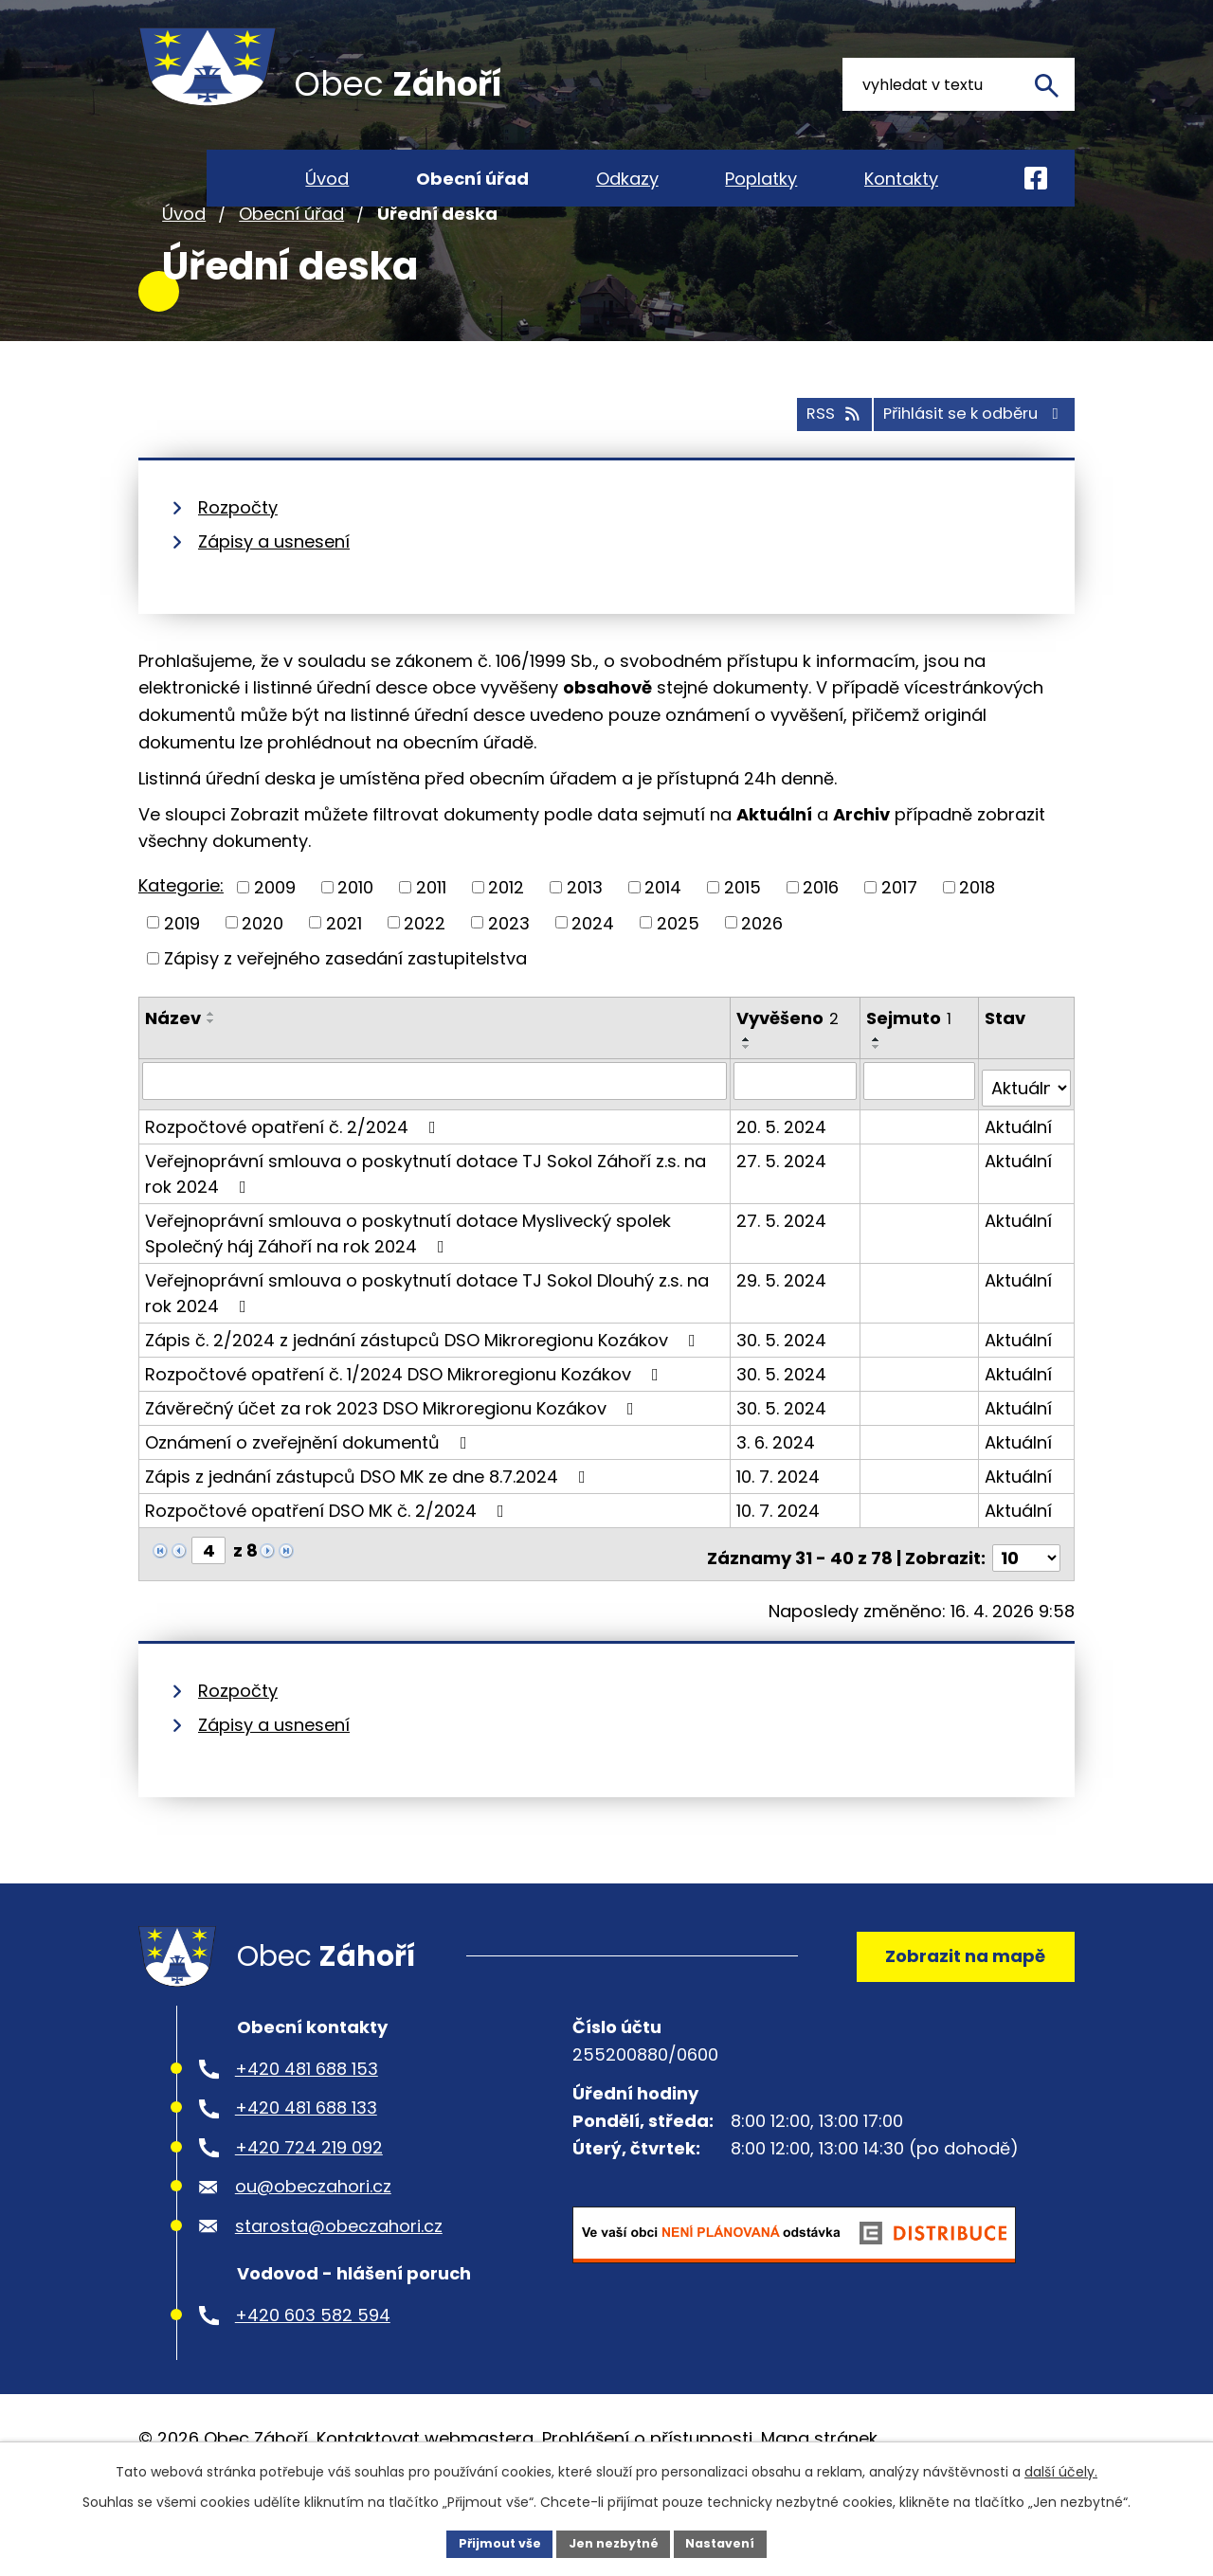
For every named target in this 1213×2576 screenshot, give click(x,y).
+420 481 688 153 (306, 2125)
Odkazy (627, 178)
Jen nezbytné (613, 2541)
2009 (275, 943)
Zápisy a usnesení (274, 597)
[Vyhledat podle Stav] (1027, 1137)
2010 (355, 943)
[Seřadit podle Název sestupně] (211, 1077)
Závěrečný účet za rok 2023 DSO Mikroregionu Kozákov (393, 1456)
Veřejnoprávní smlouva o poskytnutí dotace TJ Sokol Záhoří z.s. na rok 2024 (425, 1222)
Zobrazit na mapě (954, 2004)
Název (173, 1074)
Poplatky (761, 178)
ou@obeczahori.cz (313, 2244)
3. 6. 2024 (777, 1491)
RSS (793, 469)
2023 (509, 979)
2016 (821, 943)
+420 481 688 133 (306, 2165)
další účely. (1060, 2468)
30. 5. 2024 (783, 1388)
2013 (585, 943)
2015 (742, 943)
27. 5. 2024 (783, 1209)
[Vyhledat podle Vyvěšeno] (796, 1137)
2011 (431, 943)
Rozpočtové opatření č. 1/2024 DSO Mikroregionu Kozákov (405, 1422)
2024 (592, 979)
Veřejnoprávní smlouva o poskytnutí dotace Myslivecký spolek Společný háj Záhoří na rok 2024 (408, 1281)
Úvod (184, 273)
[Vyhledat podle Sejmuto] (920, 1137)
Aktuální (1019, 1175)
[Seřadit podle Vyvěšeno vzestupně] (748, 1096)
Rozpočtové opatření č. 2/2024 (294, 1175)
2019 (182, 979)
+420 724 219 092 (309, 2204)
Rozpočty (238, 563)
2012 (506, 943)
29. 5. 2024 (783, 1329)
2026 (762, 979)
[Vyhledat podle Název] (435, 1137)
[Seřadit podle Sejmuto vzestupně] (878, 1096)
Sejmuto (910, 1074)
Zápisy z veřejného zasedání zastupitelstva (345, 1014)
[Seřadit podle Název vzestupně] (211, 1069)
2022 (424, 979)
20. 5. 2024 (783, 1175)
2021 (344, 979)
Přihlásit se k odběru (959, 469)
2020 (262, 979)
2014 (662, 943)
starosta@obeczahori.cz (339, 2283)
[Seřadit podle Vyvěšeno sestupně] (748, 1104)
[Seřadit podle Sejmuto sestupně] (878, 1104)
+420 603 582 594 (312, 2372)
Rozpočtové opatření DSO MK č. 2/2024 (328, 1559)
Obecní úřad (291, 273)
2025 (678, 979)
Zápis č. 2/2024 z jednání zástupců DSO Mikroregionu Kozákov (424, 1388)
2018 (977, 943)
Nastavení (731, 2541)
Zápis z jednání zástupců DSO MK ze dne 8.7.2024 (369, 1525)
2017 (899, 943)
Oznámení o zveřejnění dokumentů (310, 1491)
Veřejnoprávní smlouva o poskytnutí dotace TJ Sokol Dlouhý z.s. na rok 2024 (427, 1341)
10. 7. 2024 (780, 1525)
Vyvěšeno (789, 1074)
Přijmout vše (489, 2541)
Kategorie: (181, 942)
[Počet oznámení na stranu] (1026, 1598)
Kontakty (901, 178)
